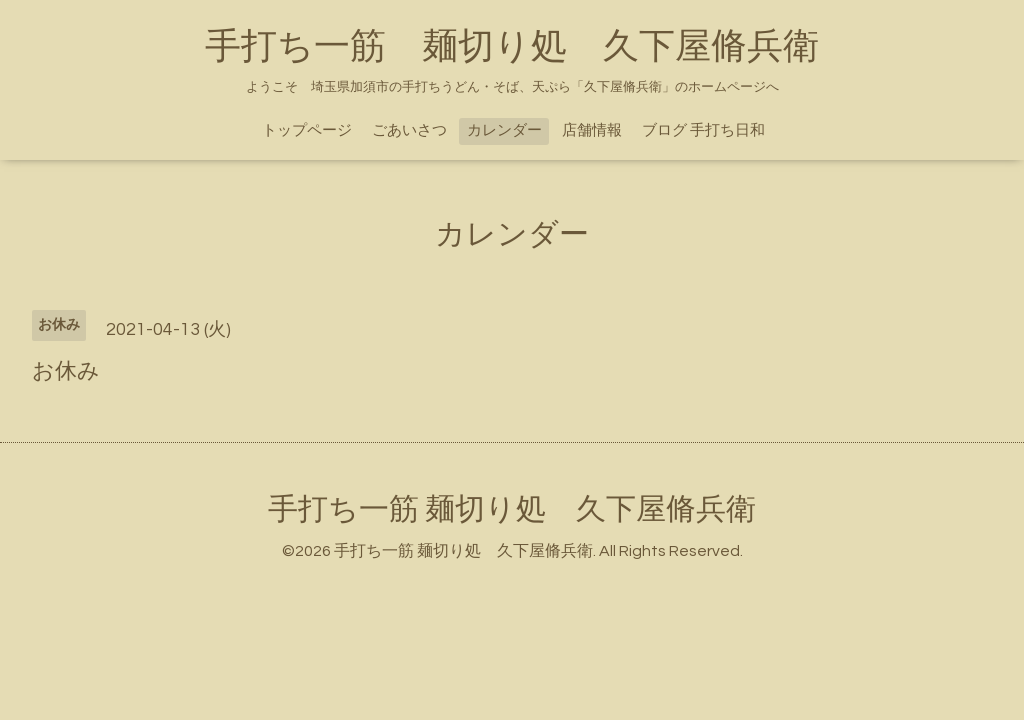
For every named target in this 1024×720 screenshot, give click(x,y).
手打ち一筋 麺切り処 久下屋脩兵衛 (512, 47)
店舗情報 (592, 130)
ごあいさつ (409, 130)
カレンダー (504, 130)
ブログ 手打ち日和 (703, 130)
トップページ (307, 130)
